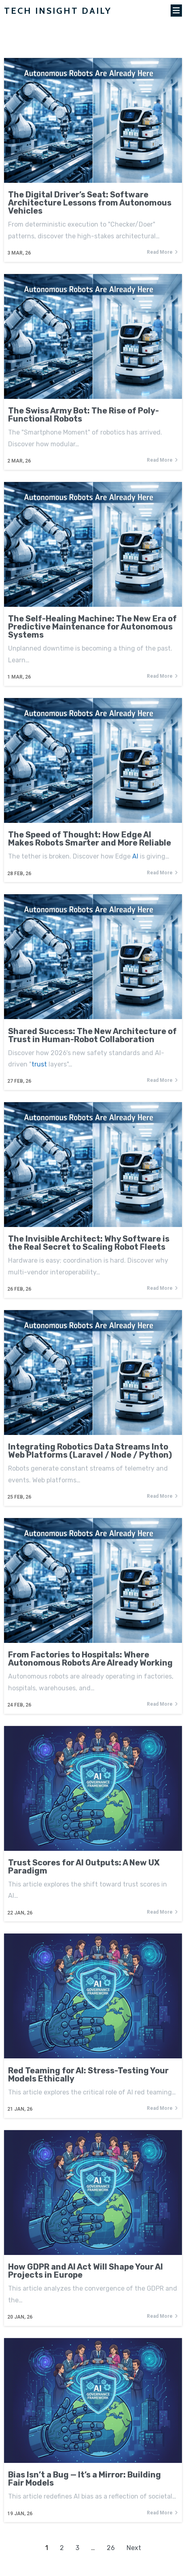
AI (135, 856)
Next (134, 2548)
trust (39, 1064)
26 (111, 2548)
